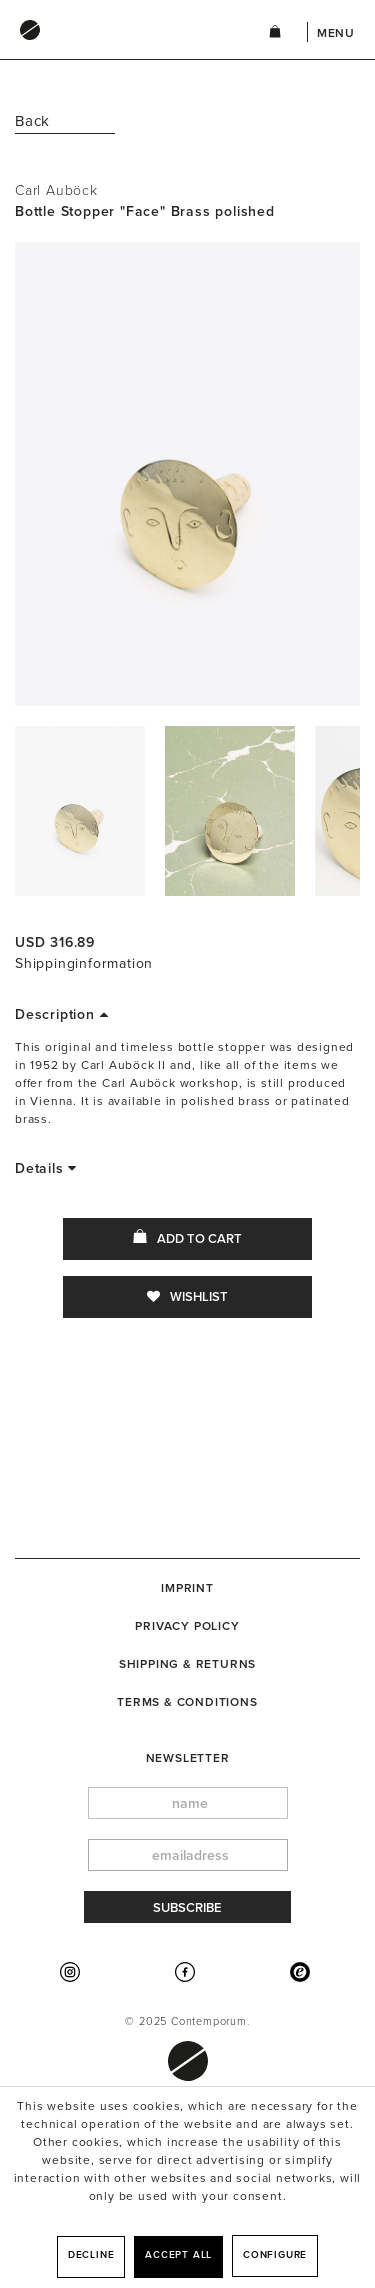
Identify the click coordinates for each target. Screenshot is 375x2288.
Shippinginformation (84, 963)
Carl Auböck (56, 190)
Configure (275, 2255)
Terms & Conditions (187, 1702)
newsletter (188, 1758)
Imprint (187, 1588)
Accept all (178, 2255)
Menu (336, 33)
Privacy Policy (187, 1626)
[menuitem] (121, 49)
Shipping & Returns (187, 1664)
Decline (91, 2255)
